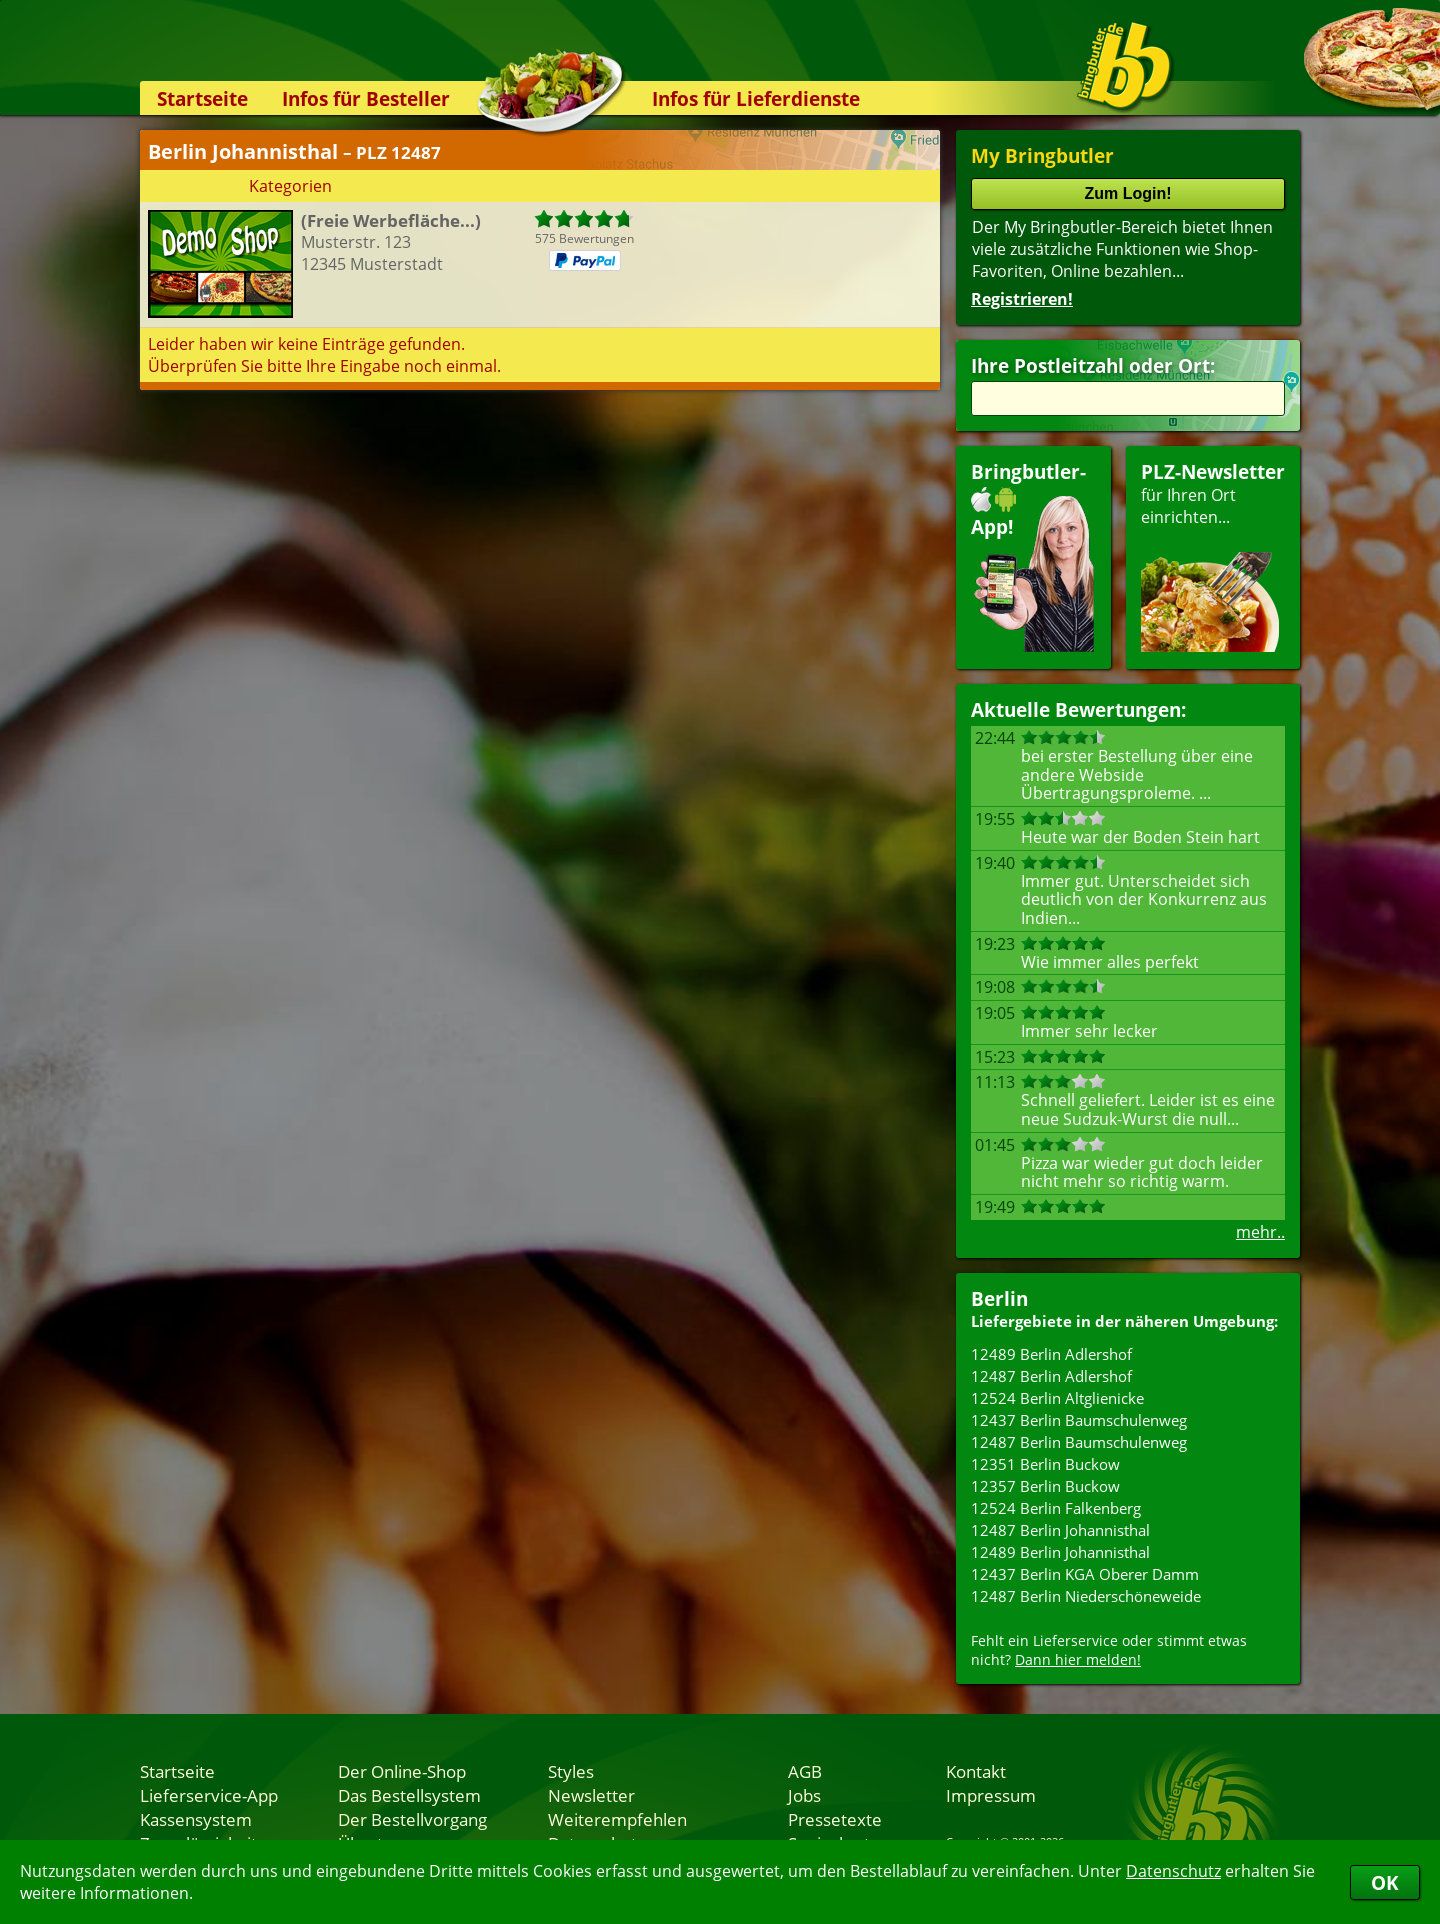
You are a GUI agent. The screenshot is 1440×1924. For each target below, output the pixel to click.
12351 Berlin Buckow (1045, 1464)
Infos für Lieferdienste (756, 98)
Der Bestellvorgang (412, 1819)
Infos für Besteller (366, 98)
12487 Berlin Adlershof (1051, 1376)
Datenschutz (1173, 1871)
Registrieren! (1022, 299)
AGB (805, 1771)
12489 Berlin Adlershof (1051, 1354)
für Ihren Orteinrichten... (1213, 555)
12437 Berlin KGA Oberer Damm (1085, 1574)
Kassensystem (196, 1819)
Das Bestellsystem (409, 1795)
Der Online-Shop (402, 1771)
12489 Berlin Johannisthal (1060, 1552)
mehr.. (1260, 1232)
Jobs (804, 1795)
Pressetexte (835, 1819)
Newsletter (591, 1795)
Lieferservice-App (209, 1795)
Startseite (202, 98)
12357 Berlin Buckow (1045, 1486)
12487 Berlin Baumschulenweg (1079, 1442)
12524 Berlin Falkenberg (1056, 1508)
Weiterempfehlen (617, 1819)
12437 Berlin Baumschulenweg (1079, 1420)
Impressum (991, 1795)
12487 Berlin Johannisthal (1060, 1530)
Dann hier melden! (1078, 1659)
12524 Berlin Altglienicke (1057, 1398)
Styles (571, 1771)
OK (1385, 1882)
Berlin (999, 1298)
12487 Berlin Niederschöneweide (1086, 1596)
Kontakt (976, 1771)
